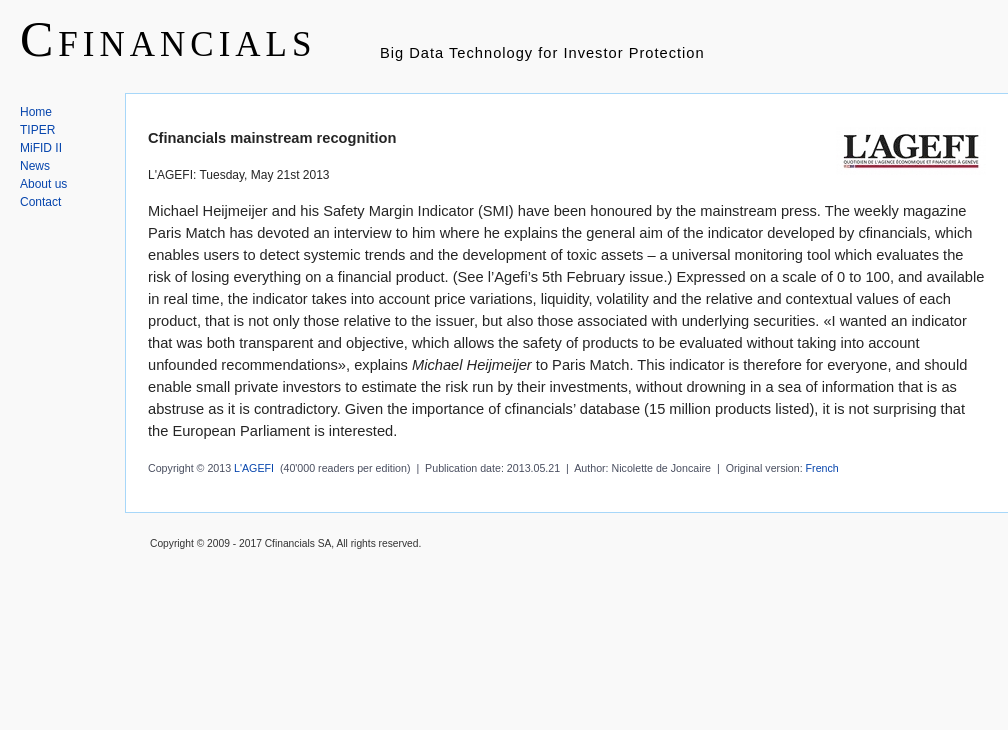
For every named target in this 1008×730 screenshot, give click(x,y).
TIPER (37, 130)
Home (36, 112)
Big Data (412, 53)
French (822, 468)
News (35, 166)
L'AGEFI (254, 468)
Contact (40, 202)
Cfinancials (168, 39)
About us (43, 184)
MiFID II (41, 148)
